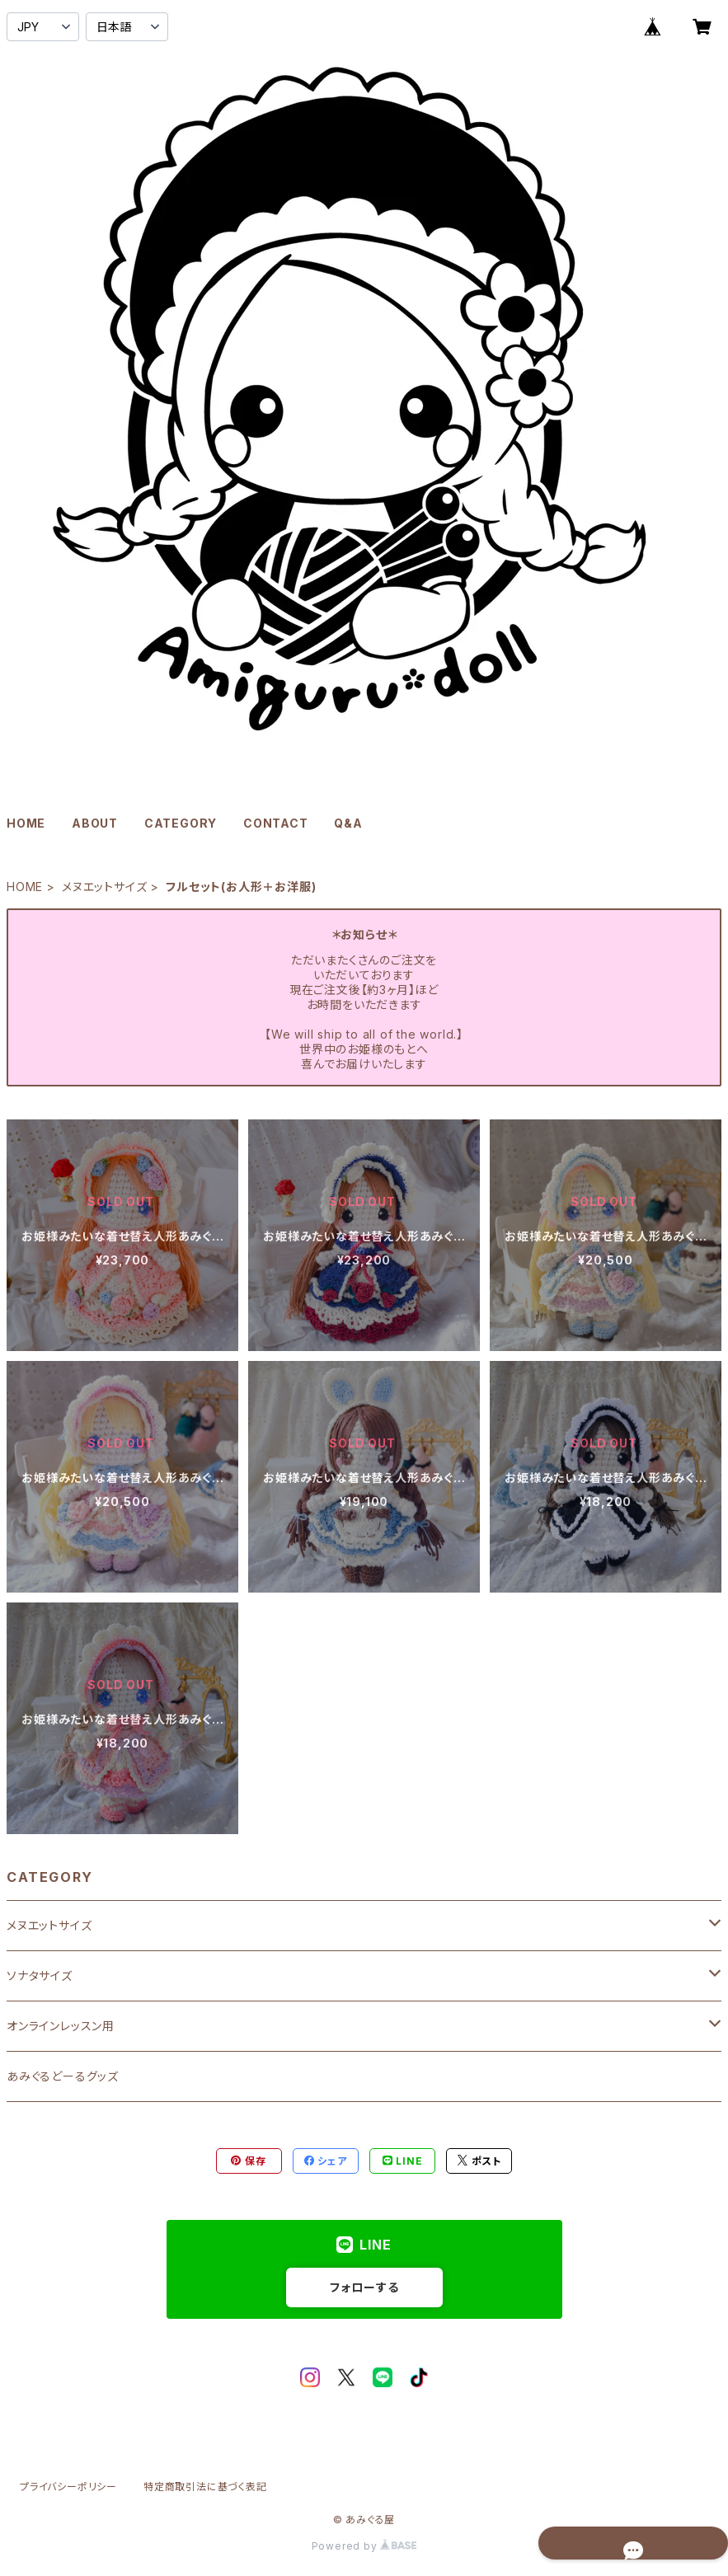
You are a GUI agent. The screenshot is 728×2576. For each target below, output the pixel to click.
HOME (26, 823)
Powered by (364, 2546)
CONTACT (275, 823)
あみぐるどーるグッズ (63, 2076)
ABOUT (95, 823)
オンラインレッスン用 (61, 2026)
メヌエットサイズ (104, 887)
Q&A (348, 823)
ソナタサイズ (40, 1975)
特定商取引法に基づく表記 (205, 2486)
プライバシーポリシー (68, 2486)
